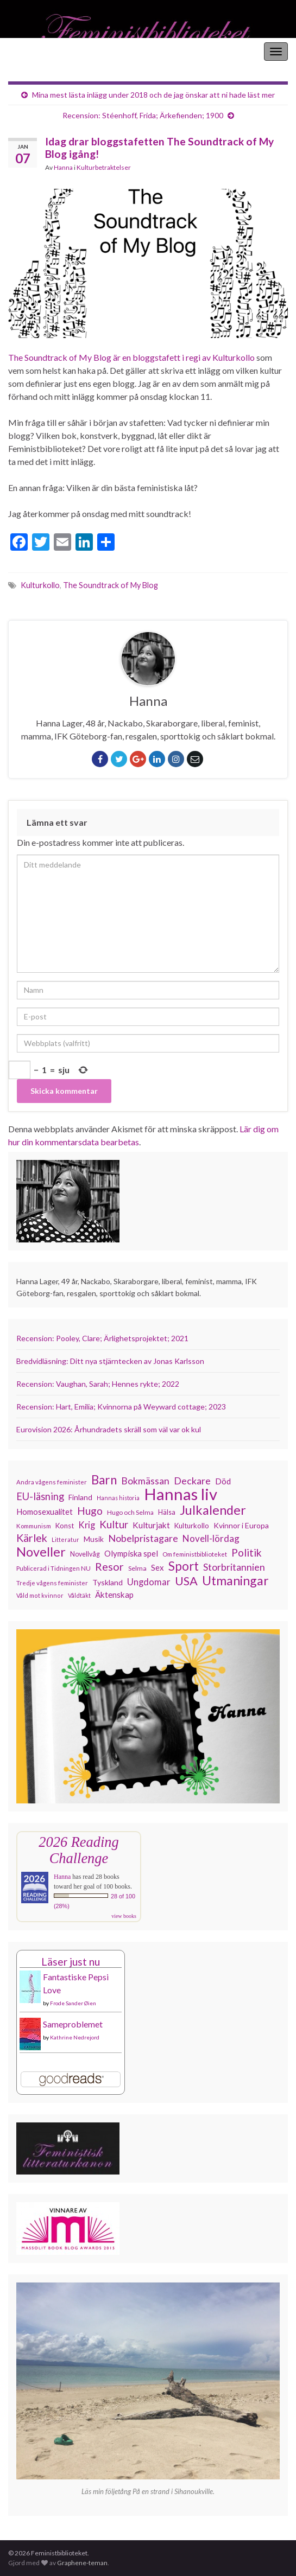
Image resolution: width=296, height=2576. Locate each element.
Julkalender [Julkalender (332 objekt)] (213, 1510)
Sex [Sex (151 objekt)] (157, 1567)
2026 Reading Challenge (78, 1850)
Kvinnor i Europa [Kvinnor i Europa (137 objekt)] (241, 1525)
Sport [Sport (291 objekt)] (183, 1566)
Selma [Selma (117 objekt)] (137, 1568)
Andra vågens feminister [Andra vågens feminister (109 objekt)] (51, 1481)
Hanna (63, 167)
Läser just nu (70, 1961)
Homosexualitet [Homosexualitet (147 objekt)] (44, 1511)
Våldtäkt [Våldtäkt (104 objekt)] (79, 1595)
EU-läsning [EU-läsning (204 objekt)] (40, 1496)
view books (123, 1916)
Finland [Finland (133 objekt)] (80, 1497)
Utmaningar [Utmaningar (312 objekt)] (235, 1580)
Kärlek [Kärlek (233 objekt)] (31, 1538)
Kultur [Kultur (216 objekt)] (113, 1525)
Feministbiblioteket (45, 51)
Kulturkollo (40, 585)
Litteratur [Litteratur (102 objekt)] (65, 1539)
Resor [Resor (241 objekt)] (109, 1566)
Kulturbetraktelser (104, 167)
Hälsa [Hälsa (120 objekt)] (166, 1512)
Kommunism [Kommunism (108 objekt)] (33, 1525)
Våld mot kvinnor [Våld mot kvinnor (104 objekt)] (40, 1595)
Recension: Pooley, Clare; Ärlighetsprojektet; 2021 (102, 1338)
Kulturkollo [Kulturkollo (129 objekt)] (191, 1525)
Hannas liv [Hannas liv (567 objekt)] (180, 1494)
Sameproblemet (73, 2024)
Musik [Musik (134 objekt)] (94, 1539)
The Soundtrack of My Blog (110, 585)
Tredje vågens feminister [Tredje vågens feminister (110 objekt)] (52, 1582)
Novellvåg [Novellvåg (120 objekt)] (85, 1554)
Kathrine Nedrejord (74, 2037)
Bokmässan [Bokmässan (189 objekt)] (145, 1481)
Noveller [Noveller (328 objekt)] (41, 1552)
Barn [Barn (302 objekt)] (104, 1480)
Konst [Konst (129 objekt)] (64, 1525)
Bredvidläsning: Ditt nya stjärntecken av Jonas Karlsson (110, 1361)
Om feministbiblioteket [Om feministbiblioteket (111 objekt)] (194, 1554)
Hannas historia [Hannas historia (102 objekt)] (118, 1497)
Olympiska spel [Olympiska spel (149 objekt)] (131, 1553)
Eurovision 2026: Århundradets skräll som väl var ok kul (108, 1429)
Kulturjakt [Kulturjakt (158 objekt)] (151, 1525)
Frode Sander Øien (73, 2003)
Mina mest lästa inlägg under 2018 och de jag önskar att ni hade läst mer (153, 94)
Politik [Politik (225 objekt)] (246, 1553)
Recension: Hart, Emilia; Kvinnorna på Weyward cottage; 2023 (121, 1406)
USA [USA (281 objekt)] (186, 1581)
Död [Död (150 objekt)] (223, 1481)
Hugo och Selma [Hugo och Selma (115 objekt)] (130, 1512)
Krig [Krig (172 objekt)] (86, 1525)
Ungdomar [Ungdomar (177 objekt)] (149, 1581)
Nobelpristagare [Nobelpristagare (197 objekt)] (143, 1538)
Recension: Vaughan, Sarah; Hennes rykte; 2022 (97, 1383)
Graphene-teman (82, 2563)
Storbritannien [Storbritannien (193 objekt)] (234, 1567)
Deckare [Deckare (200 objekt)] (192, 1481)
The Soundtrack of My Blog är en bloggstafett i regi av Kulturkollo (131, 357)
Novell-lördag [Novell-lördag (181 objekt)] (211, 1538)
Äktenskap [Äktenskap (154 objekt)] (114, 1594)
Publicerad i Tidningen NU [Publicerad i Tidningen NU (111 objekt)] (53, 1568)
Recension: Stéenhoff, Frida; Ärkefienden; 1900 (142, 115)
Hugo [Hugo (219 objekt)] (90, 1511)
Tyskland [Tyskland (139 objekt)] (107, 1582)
